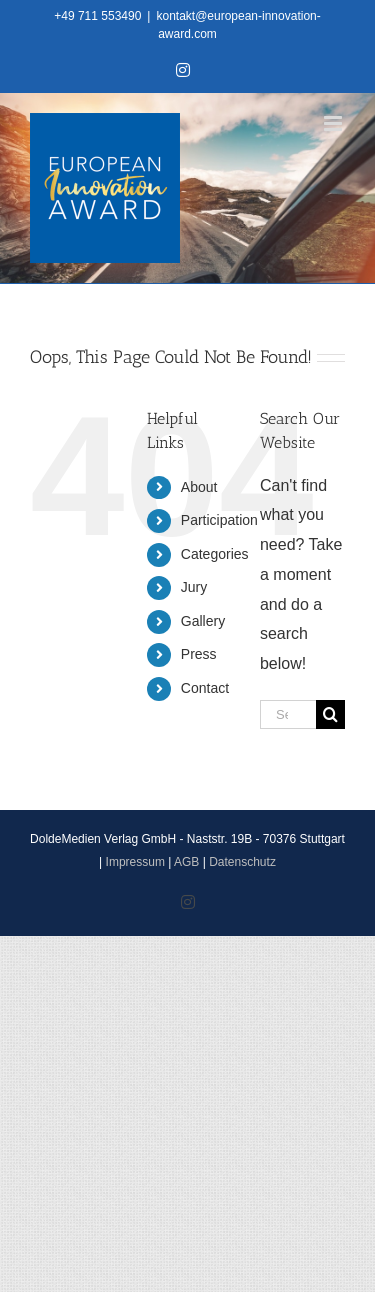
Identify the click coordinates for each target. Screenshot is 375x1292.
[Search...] (288, 714)
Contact (205, 688)
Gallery (203, 621)
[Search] (330, 714)
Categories (215, 554)
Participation (219, 520)
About (199, 487)
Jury (194, 587)
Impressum (135, 862)
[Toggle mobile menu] (334, 123)
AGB (186, 862)
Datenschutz (242, 862)
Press (199, 654)
